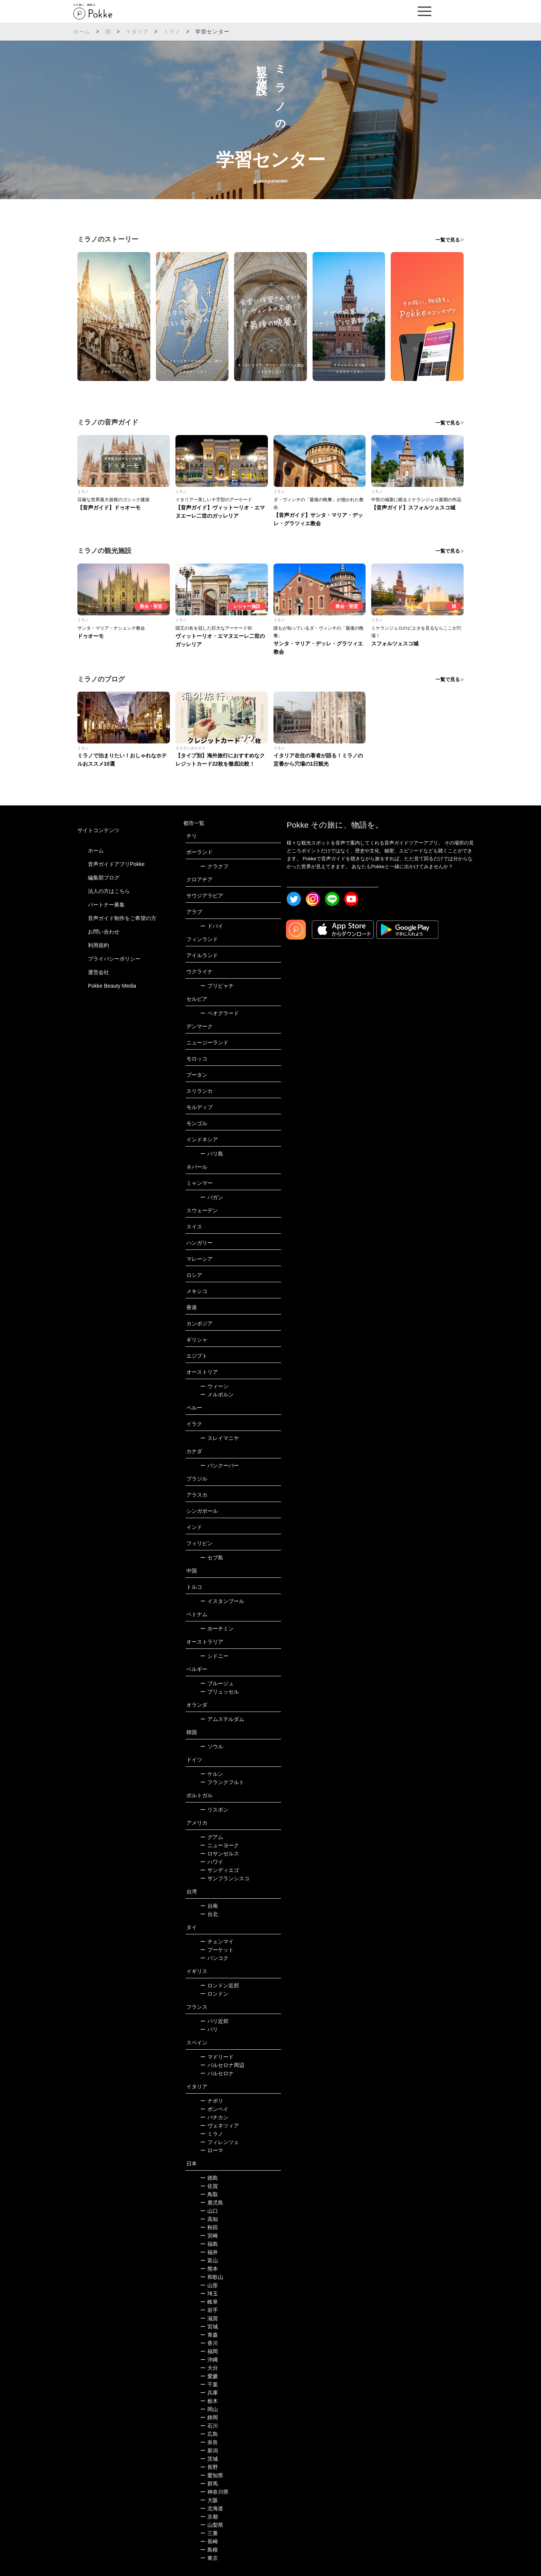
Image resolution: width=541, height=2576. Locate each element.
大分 (209, 2368)
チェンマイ (217, 1941)
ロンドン (214, 1994)
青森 (209, 2335)
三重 (209, 2533)
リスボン (214, 1810)
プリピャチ (217, 986)
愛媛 (209, 2376)
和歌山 (211, 2277)
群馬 (209, 2484)
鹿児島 (211, 2203)
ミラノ (172, 32)
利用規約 (98, 945)
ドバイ (211, 926)
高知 (209, 2219)
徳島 (209, 2178)
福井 (209, 2252)
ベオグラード (219, 1013)
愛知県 (211, 2475)
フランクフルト (222, 1782)
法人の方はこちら (109, 891)
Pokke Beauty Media (112, 986)
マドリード (217, 2057)
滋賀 (209, 2318)
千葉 (209, 2384)
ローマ (211, 2150)
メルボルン (217, 1394)
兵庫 (209, 2393)
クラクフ (214, 866)
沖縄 (209, 2360)
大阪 (209, 2500)
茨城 (209, 2459)
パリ (209, 2029)
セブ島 (211, 1558)
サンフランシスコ (224, 1878)
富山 (209, 2260)
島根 (209, 2550)
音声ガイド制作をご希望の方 (122, 918)
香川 (209, 2343)
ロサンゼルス (219, 1854)
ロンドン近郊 (219, 1985)
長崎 (209, 2541)
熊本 (209, 2269)
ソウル (211, 1747)
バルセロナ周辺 (222, 2065)
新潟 (209, 2451)
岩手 (209, 2310)
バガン (211, 1197)
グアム (211, 1837)
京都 (209, 2517)
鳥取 (209, 2194)
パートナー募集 (106, 905)
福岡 (209, 2351)
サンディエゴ (219, 1870)
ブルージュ (217, 1683)
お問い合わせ (103, 932)
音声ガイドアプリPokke (116, 864)
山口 (209, 2211)
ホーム (82, 32)
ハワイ (211, 1862)
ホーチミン (217, 1629)
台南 (209, 1906)
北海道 (211, 2508)
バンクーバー (219, 1466)
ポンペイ (214, 2109)
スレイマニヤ (219, 1438)
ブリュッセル (219, 1692)
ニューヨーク (219, 1845)
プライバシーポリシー (114, 959)
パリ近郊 (214, 2021)
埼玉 (209, 2293)
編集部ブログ (103, 878)
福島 (209, 2244)
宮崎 (209, 2236)
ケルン (211, 1774)
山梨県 (211, 2525)
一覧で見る (447, 239)
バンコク (214, 1958)
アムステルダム (222, 1719)
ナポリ (211, 2101)
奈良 (209, 2442)
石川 (209, 2426)
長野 (209, 2467)
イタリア (137, 32)
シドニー (214, 1656)
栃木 (209, 2401)
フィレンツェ (219, 2142)
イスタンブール (222, 1601)
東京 (209, 2558)
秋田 (209, 2227)
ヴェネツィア (219, 2126)
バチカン (214, 2117)
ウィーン (214, 1386)
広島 (209, 2434)
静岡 (209, 2417)
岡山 (209, 2409)
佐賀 (209, 2186)
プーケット (217, 1950)
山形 (209, 2285)
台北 (209, 1914)
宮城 (209, 2327)
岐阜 (209, 2302)
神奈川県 (214, 2492)
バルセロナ (217, 2073)
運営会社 (98, 972)
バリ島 (211, 1154)
